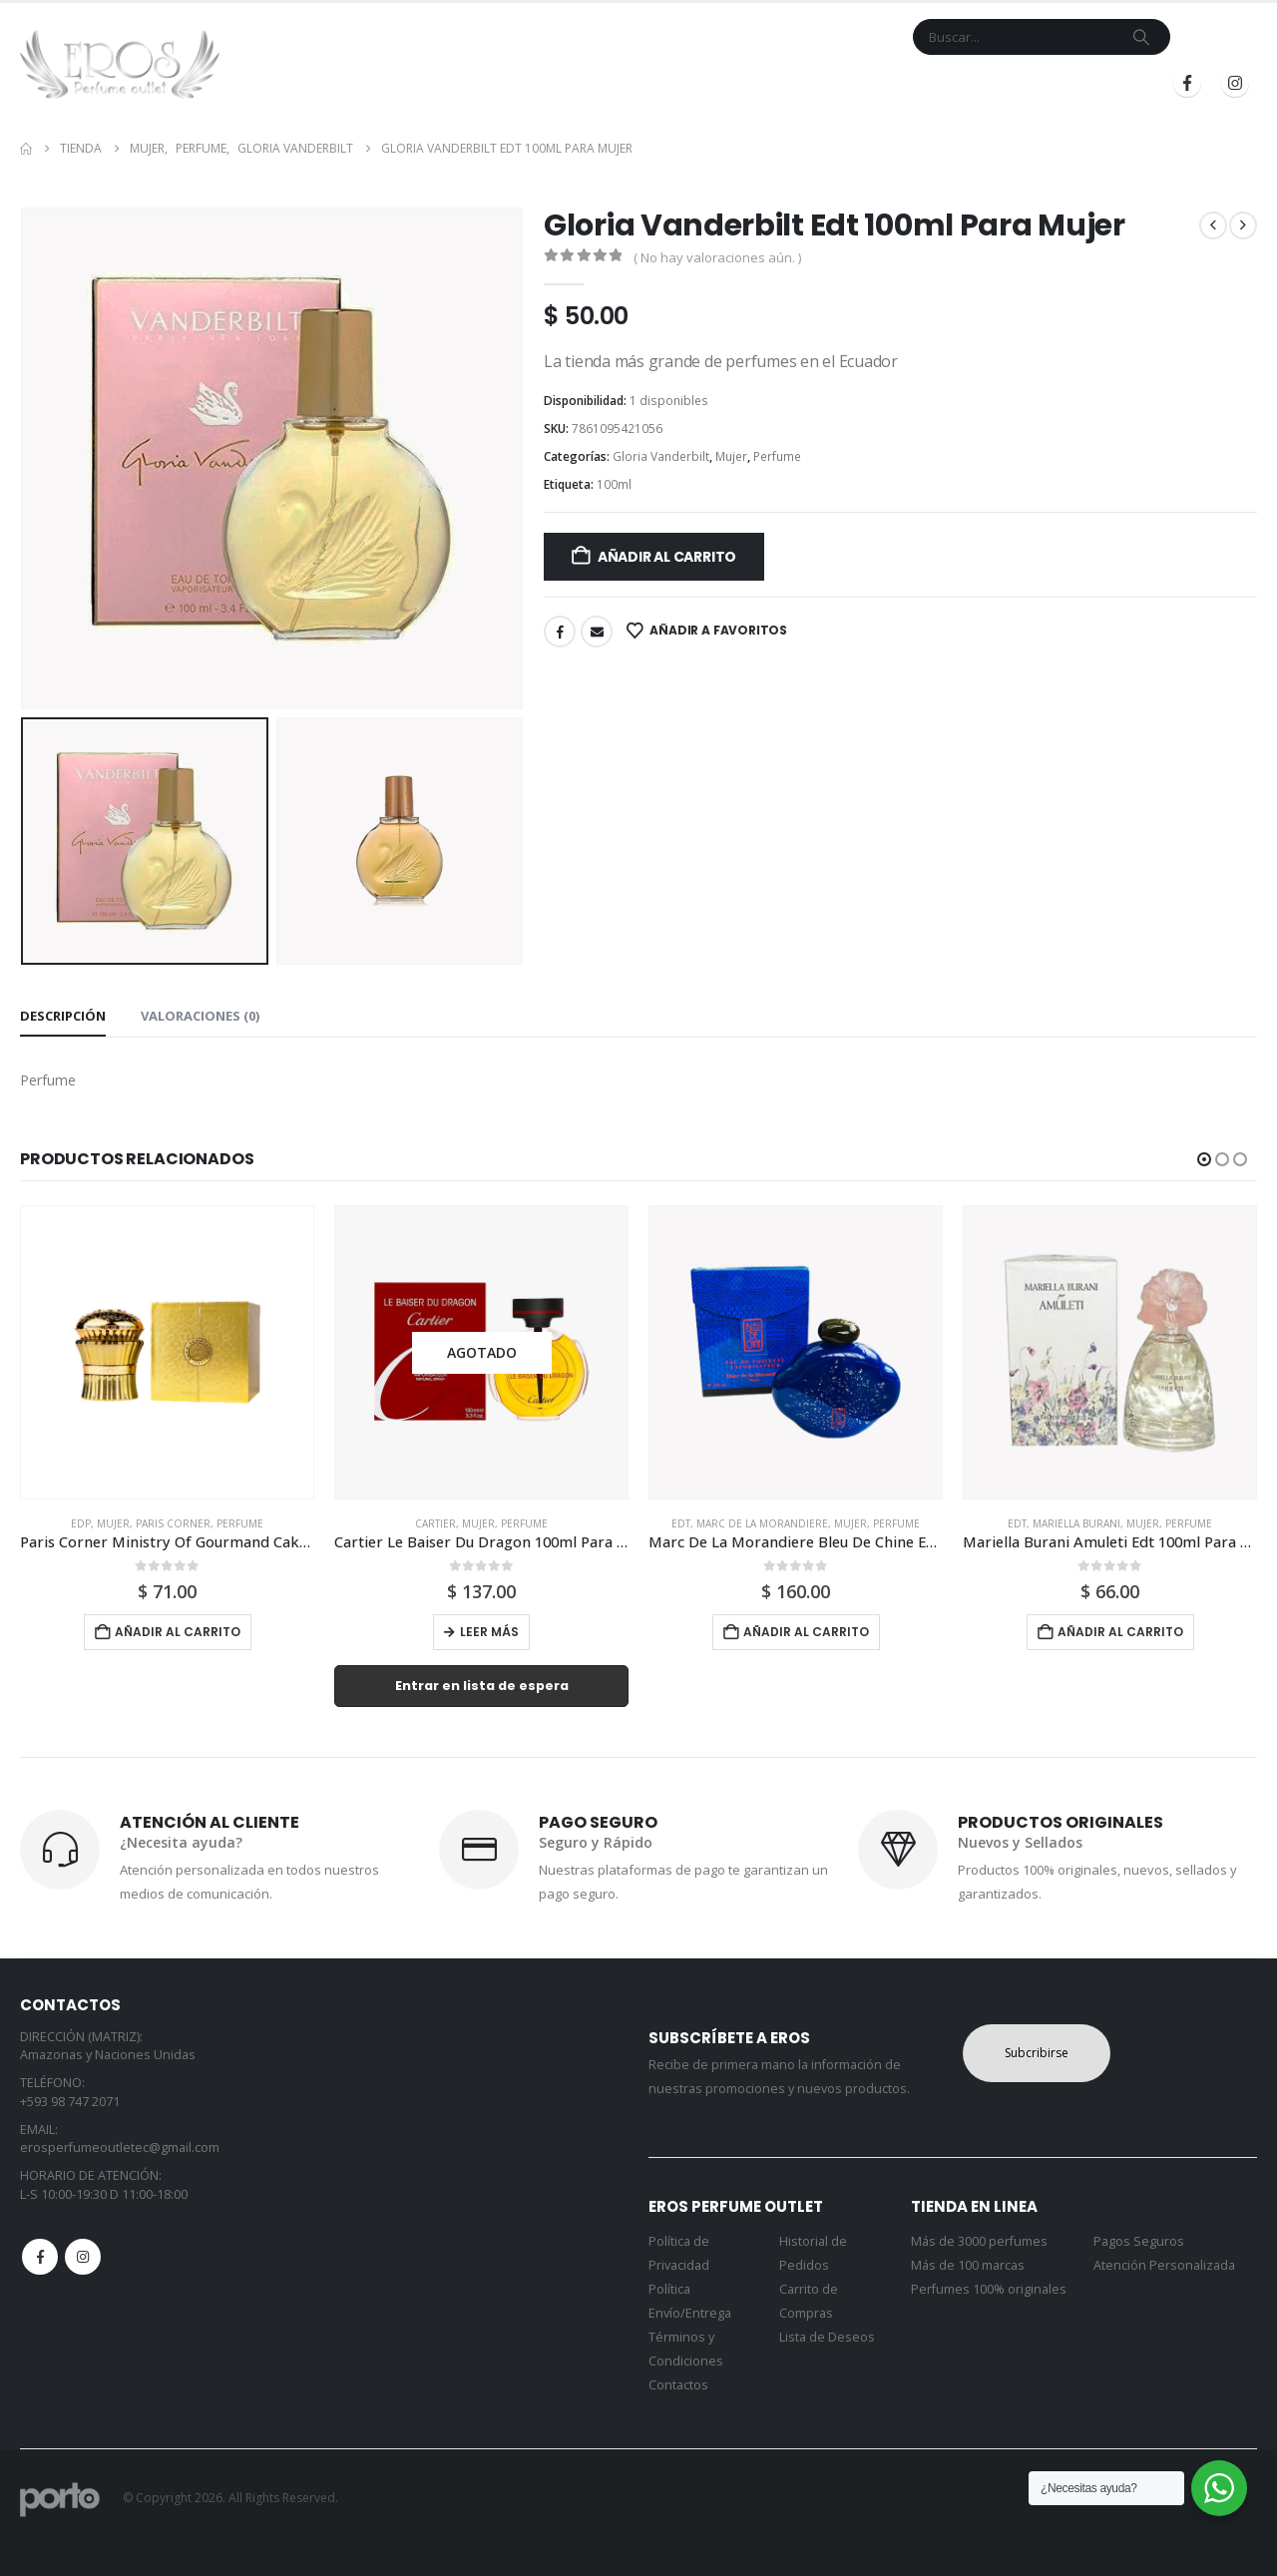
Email (597, 631)
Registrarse (1086, 83)
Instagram (83, 2257)
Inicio (452, 83)
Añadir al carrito (667, 557)
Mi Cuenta (782, 83)
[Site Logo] (119, 64)
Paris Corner (173, 1523)
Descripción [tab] (63, 1016)
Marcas (597, 83)
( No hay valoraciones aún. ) (717, 257)
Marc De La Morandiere (762, 1523)
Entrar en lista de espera (482, 1685)
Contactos (678, 2384)
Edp (81, 1523)
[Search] (1141, 37)
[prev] (1213, 225)
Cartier (435, 1523)
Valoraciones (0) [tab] (200, 1016)
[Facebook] (1187, 83)
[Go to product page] (167, 1352)
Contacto (693, 83)
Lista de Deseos (827, 2337)
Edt (680, 1523)
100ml (614, 484)
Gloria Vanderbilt (661, 456)
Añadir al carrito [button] (177, 1631)
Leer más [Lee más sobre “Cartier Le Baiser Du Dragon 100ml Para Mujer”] (489, 1631)
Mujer (731, 456)
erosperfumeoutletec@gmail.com (119, 2147)
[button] (1204, 1159)
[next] (1243, 225)
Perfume (777, 456)
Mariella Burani (1076, 1523)
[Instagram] (1235, 83)
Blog (854, 83)
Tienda (515, 83)
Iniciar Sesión (951, 83)
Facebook (560, 631)
